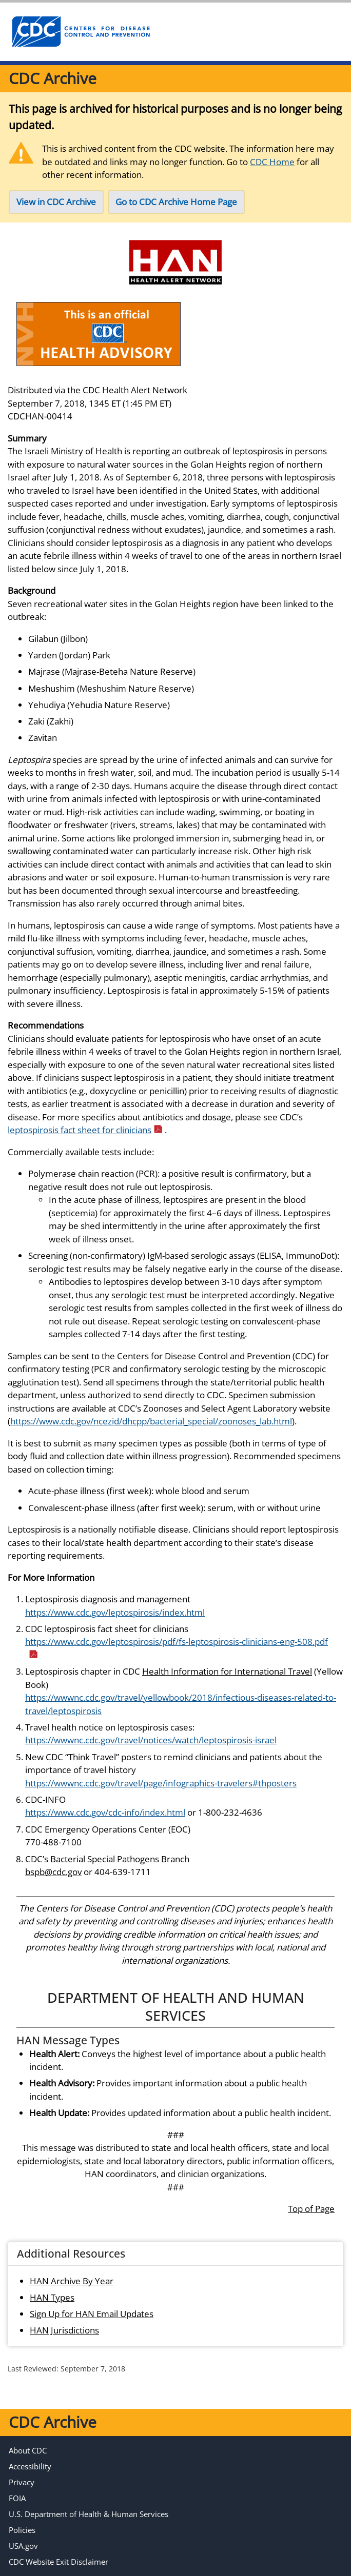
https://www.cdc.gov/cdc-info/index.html (105, 1812)
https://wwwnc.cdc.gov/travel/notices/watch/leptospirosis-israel (151, 1740)
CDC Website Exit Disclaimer (58, 2562)
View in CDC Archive (56, 202)
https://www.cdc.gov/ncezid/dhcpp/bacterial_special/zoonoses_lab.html (151, 1421)
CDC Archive (52, 78)
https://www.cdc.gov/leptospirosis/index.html (115, 1612)
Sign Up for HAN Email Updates (91, 2314)
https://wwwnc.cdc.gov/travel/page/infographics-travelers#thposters (161, 1783)
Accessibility (30, 2466)
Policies (22, 2530)
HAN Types (52, 2297)
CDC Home (272, 162)
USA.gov (23, 2546)
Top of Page (311, 2209)
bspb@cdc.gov (53, 1872)
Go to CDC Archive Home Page (176, 202)
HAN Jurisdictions (64, 2330)
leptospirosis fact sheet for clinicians (85, 1130)
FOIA (17, 2498)
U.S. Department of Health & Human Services (88, 2514)
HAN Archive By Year (71, 2281)
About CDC (28, 2450)
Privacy (21, 2482)
